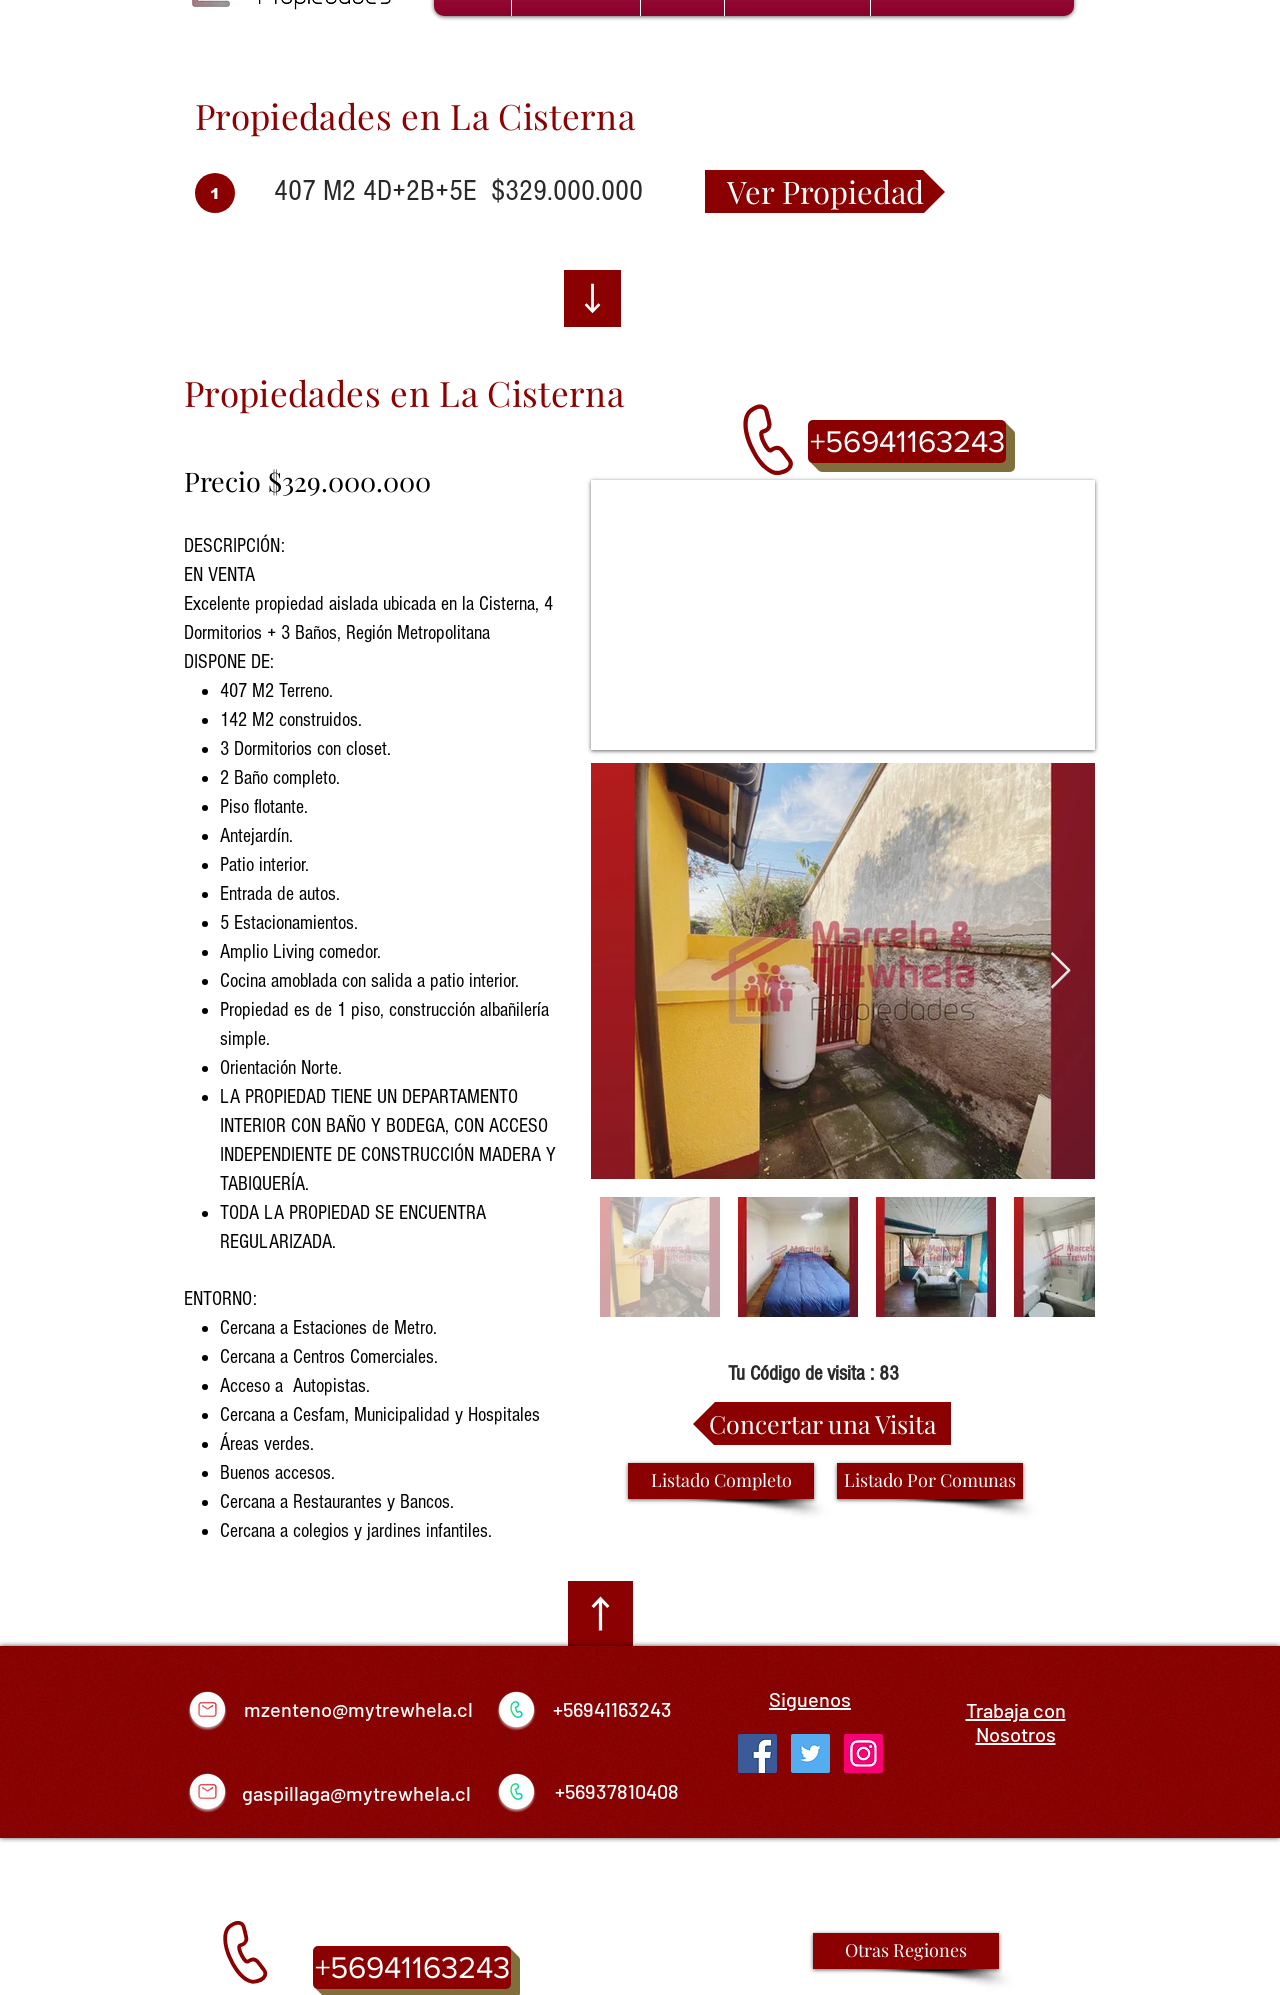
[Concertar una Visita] (822, 1423)
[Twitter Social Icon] (810, 1753)
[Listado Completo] (721, 1481)
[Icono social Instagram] (863, 1753)
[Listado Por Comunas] (930, 1481)
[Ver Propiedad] (825, 191)
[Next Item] (1060, 971)
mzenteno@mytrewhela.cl (358, 1709)
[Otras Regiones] (906, 1951)
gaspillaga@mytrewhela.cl (356, 1793)
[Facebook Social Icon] (757, 1753)
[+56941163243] (907, 441)
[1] (215, 193)
